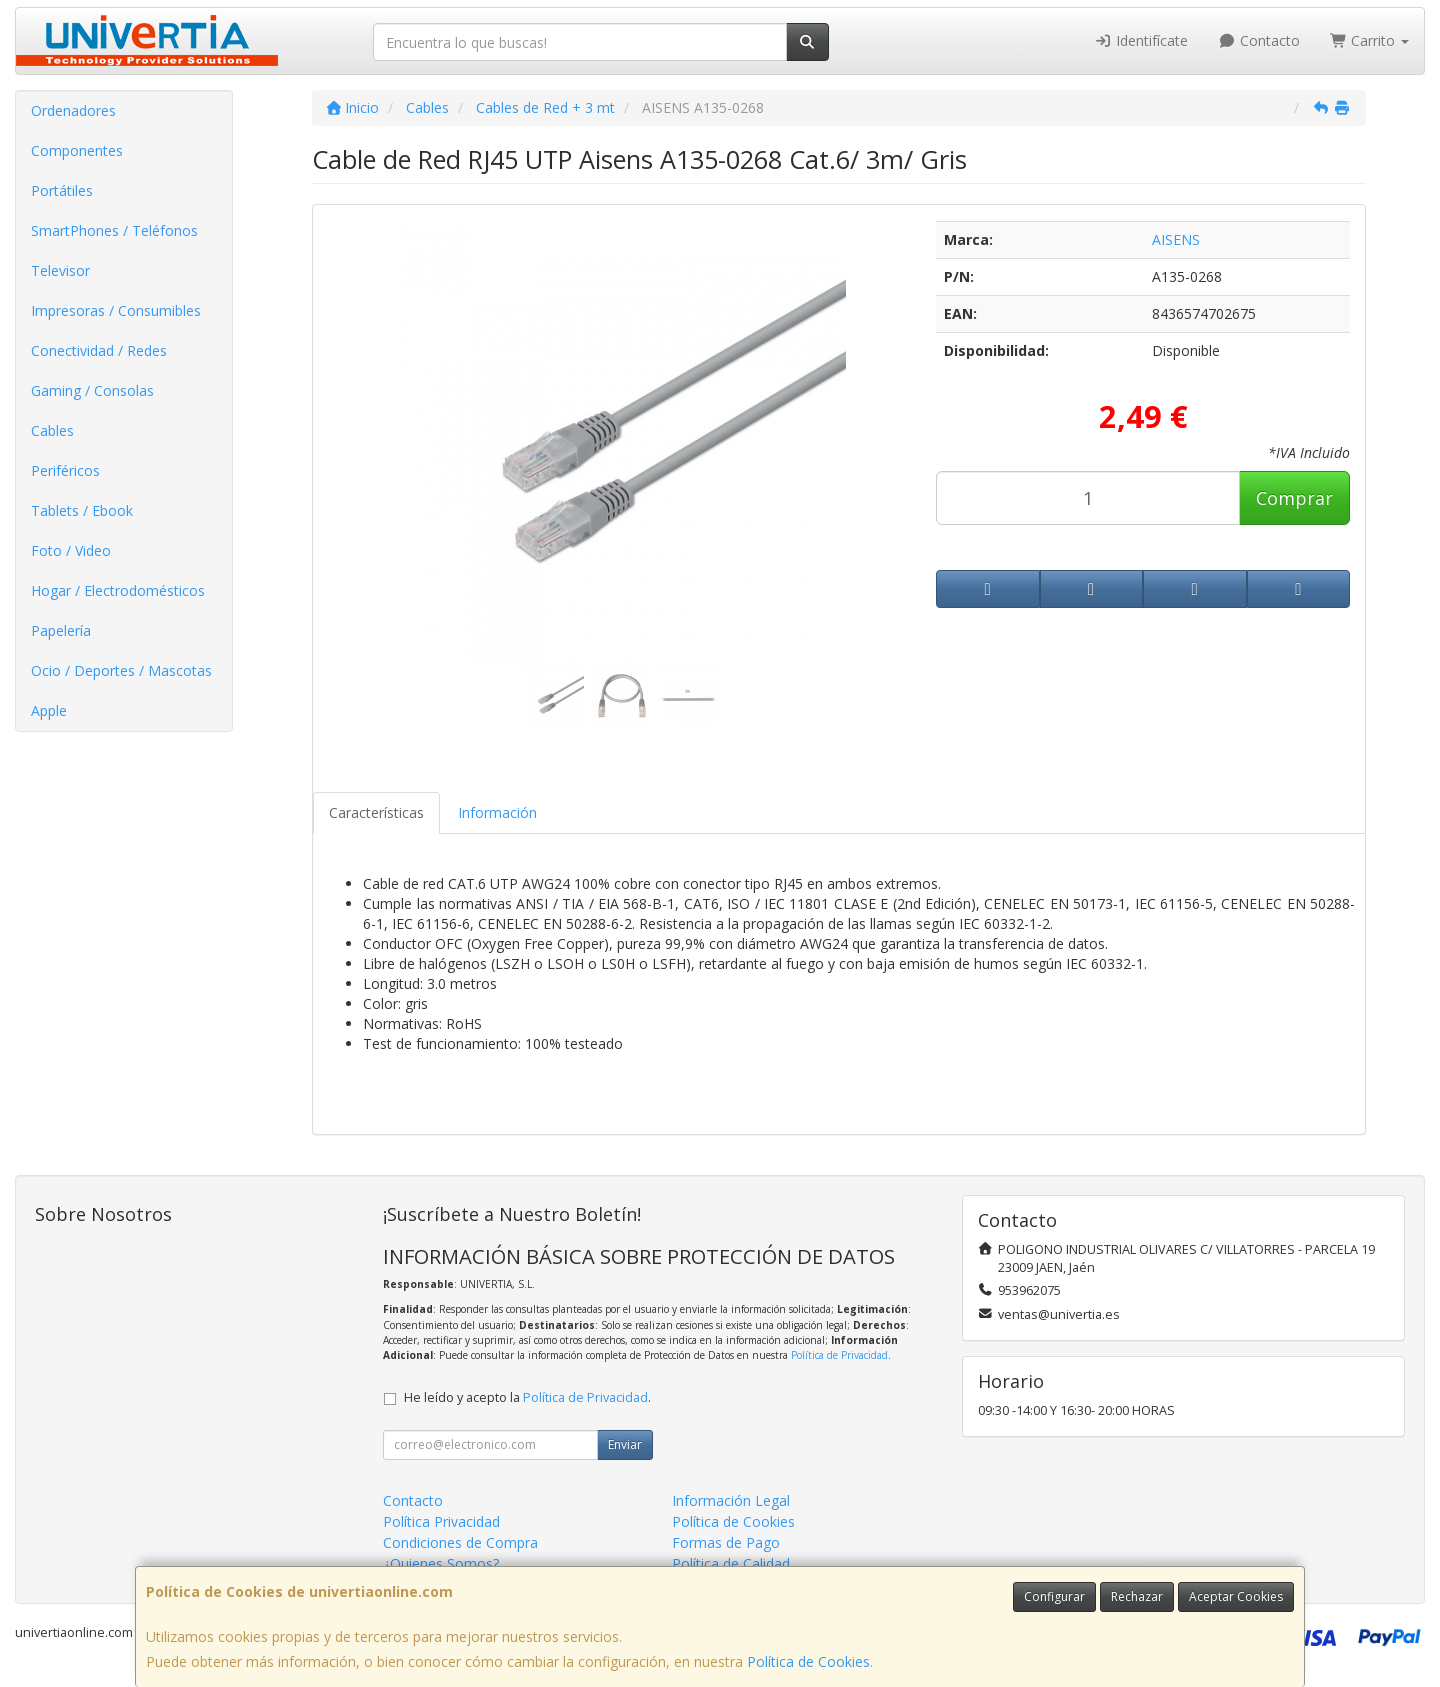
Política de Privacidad (839, 1355)
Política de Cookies (808, 1661)
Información (497, 812)
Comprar (1294, 498)
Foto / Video (71, 550)
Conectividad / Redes (99, 350)
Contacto (1259, 40)
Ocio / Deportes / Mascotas (121, 670)
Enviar (625, 1444)
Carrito (1370, 40)
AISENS (1176, 239)
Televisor (60, 270)
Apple (49, 710)
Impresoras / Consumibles (116, 310)
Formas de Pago (726, 1542)
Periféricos (65, 470)
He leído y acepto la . (527, 1397)
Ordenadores (73, 110)
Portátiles (62, 190)
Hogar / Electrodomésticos (118, 590)
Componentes (77, 150)
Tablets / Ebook (82, 510)
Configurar (1054, 1596)
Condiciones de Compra (460, 1542)
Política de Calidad (731, 1563)
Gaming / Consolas (92, 390)
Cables (52, 430)
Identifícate (1142, 40)
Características (376, 812)
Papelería (61, 630)
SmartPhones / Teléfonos (114, 230)
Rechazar (1137, 1596)
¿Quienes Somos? (441, 1563)
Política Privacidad (441, 1521)
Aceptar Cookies (1236, 1596)
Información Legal (731, 1500)
